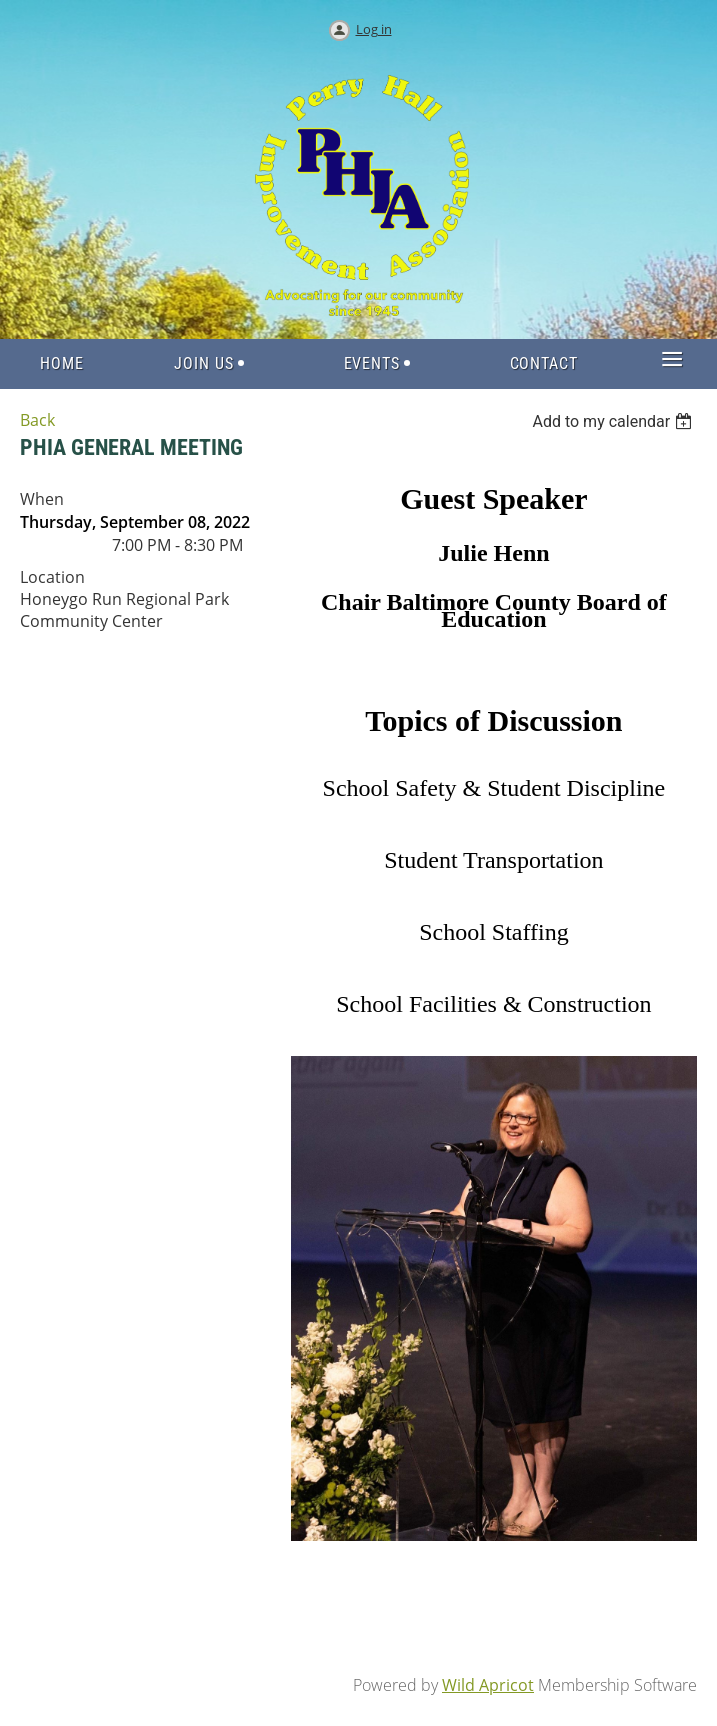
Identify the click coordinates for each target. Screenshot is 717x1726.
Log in (374, 29)
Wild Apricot (488, 1685)
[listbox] (614, 421)
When (42, 499)
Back (37, 420)
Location (52, 577)
